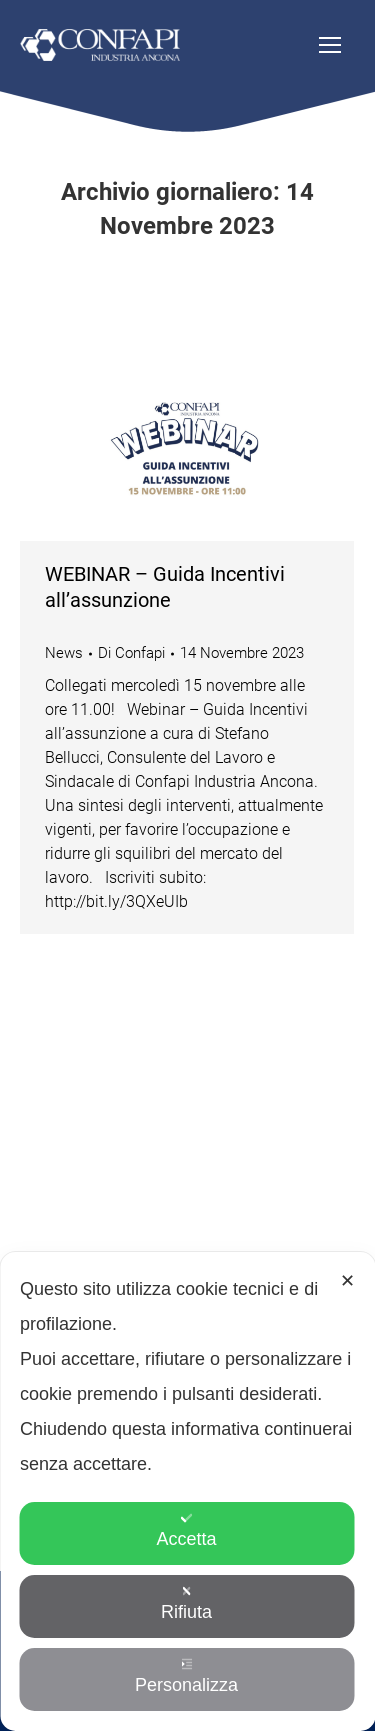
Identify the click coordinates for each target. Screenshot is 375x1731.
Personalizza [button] (186, 1676)
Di (131, 653)
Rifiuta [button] (186, 1603)
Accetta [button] (186, 1530)
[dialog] (187, 1491)
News (64, 653)
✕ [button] (347, 1281)
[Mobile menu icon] (330, 45)
